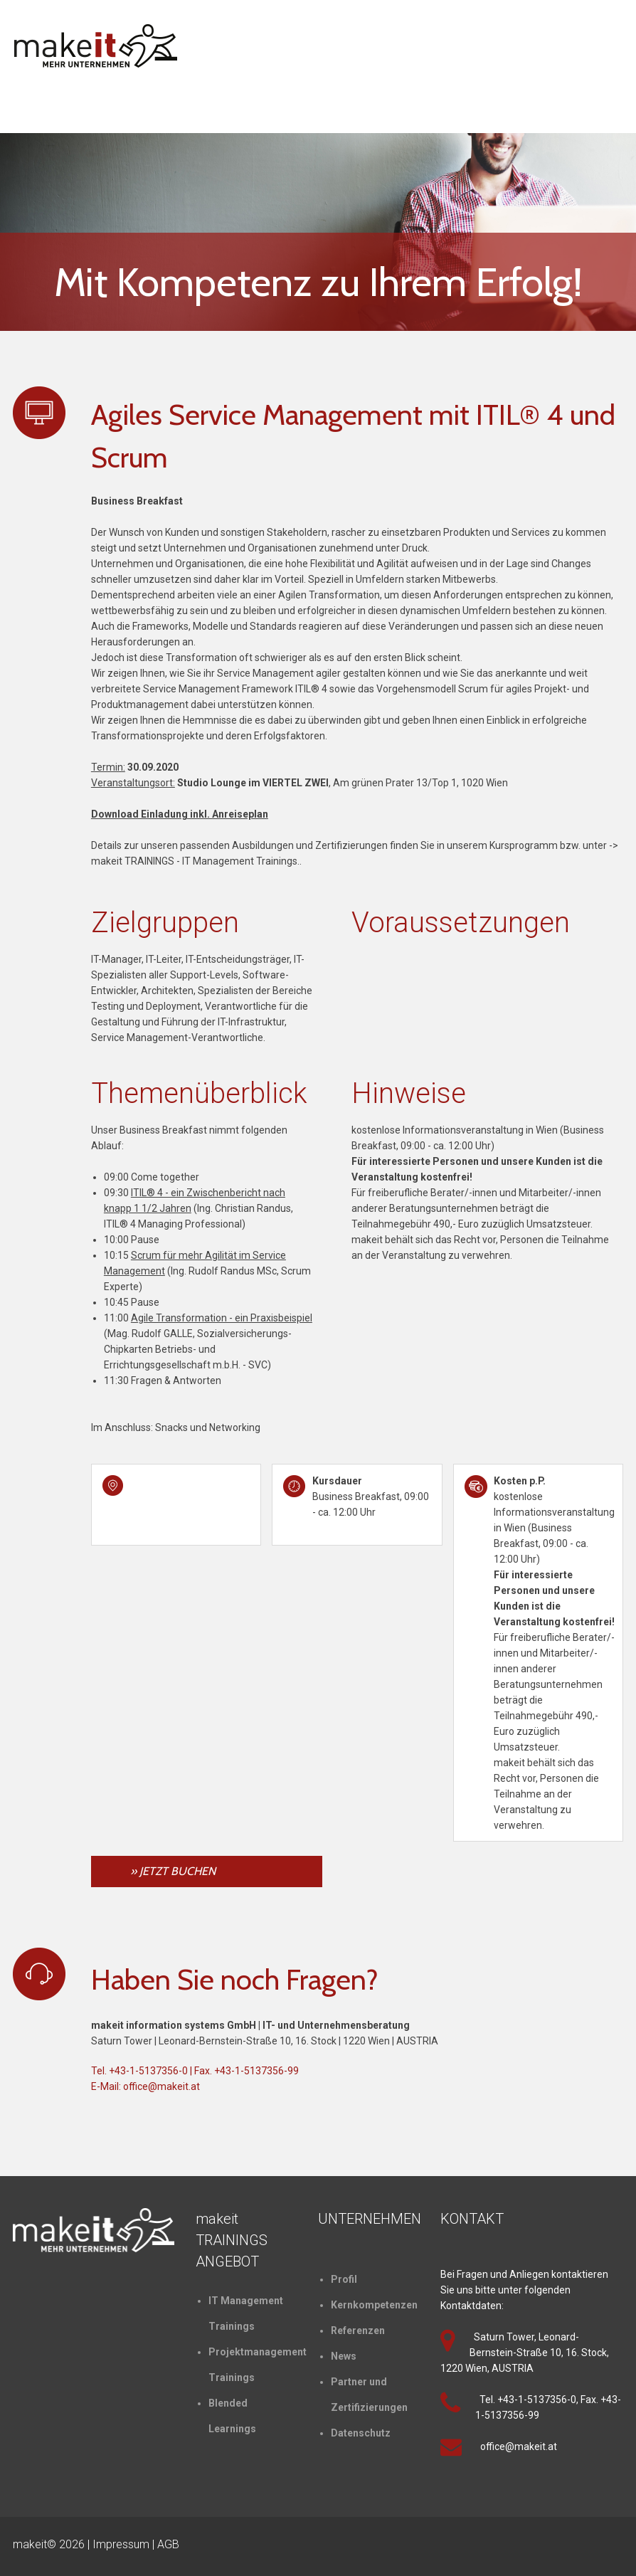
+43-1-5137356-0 (148, 2070)
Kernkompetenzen (374, 2305)
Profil (344, 2279)
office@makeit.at (161, 2086)
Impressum (120, 2544)
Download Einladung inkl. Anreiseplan (179, 814)
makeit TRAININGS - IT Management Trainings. (195, 861)
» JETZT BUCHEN (173, 1871)
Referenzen (358, 2330)
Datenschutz (361, 2433)
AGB (168, 2544)
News (343, 2356)
